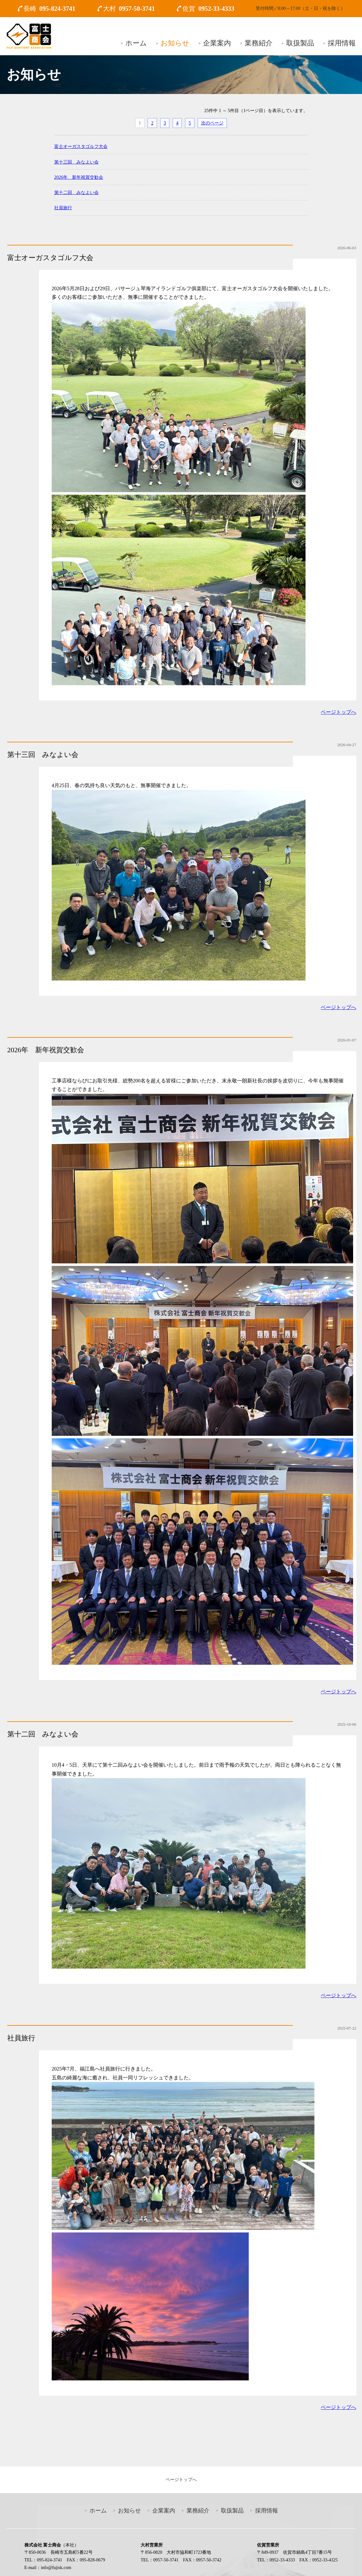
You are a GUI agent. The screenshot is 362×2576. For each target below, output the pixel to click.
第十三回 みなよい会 (76, 161)
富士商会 (29, 36)
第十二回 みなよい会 (76, 192)
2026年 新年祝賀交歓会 (78, 177)
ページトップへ (338, 712)
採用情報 (342, 43)
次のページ (212, 122)
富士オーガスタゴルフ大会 (81, 146)
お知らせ (175, 43)
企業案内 (217, 43)
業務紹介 (259, 43)
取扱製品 (300, 43)
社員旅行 (63, 207)
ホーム (136, 43)
